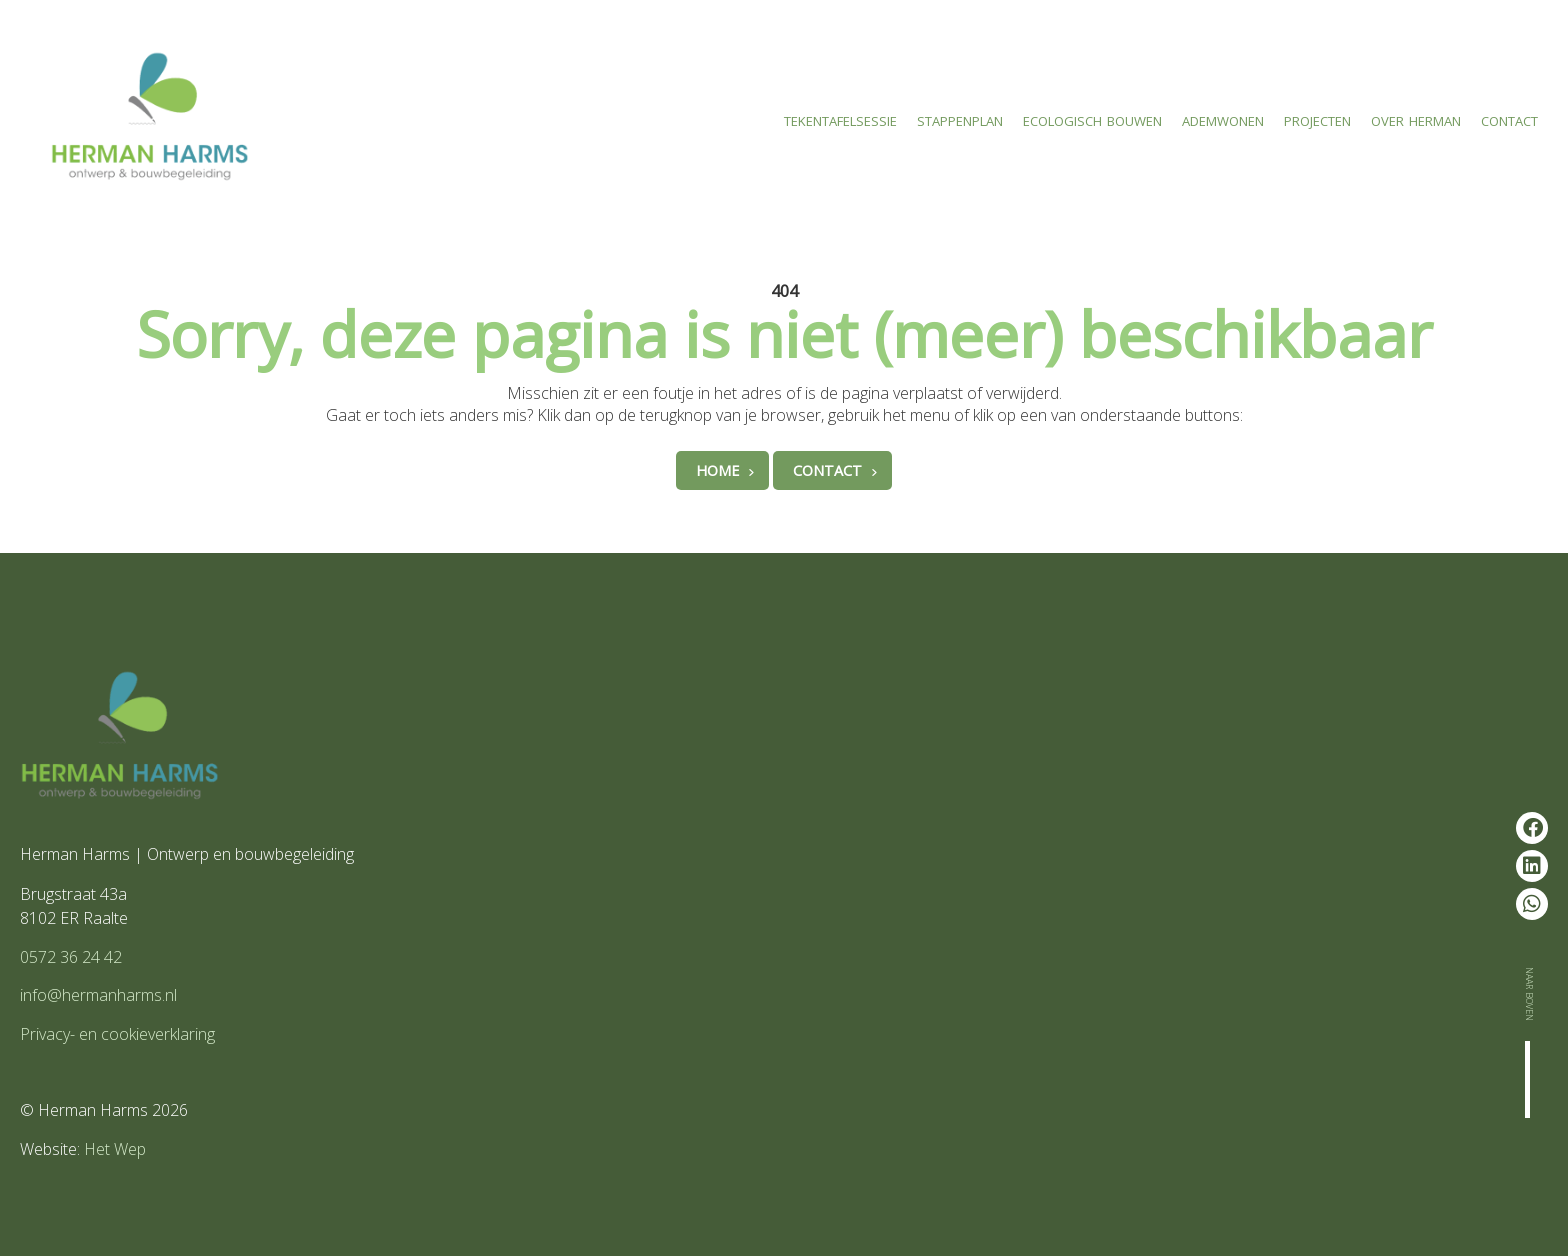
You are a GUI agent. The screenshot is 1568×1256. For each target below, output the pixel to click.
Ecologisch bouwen (1092, 118)
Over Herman (1416, 118)
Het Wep (115, 1149)
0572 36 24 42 (71, 957)
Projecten (1317, 118)
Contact (1509, 118)
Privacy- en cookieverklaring (117, 1034)
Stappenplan (960, 118)
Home (717, 470)
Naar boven (1531, 994)
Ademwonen (1223, 118)
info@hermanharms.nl (98, 995)
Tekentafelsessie (840, 118)
